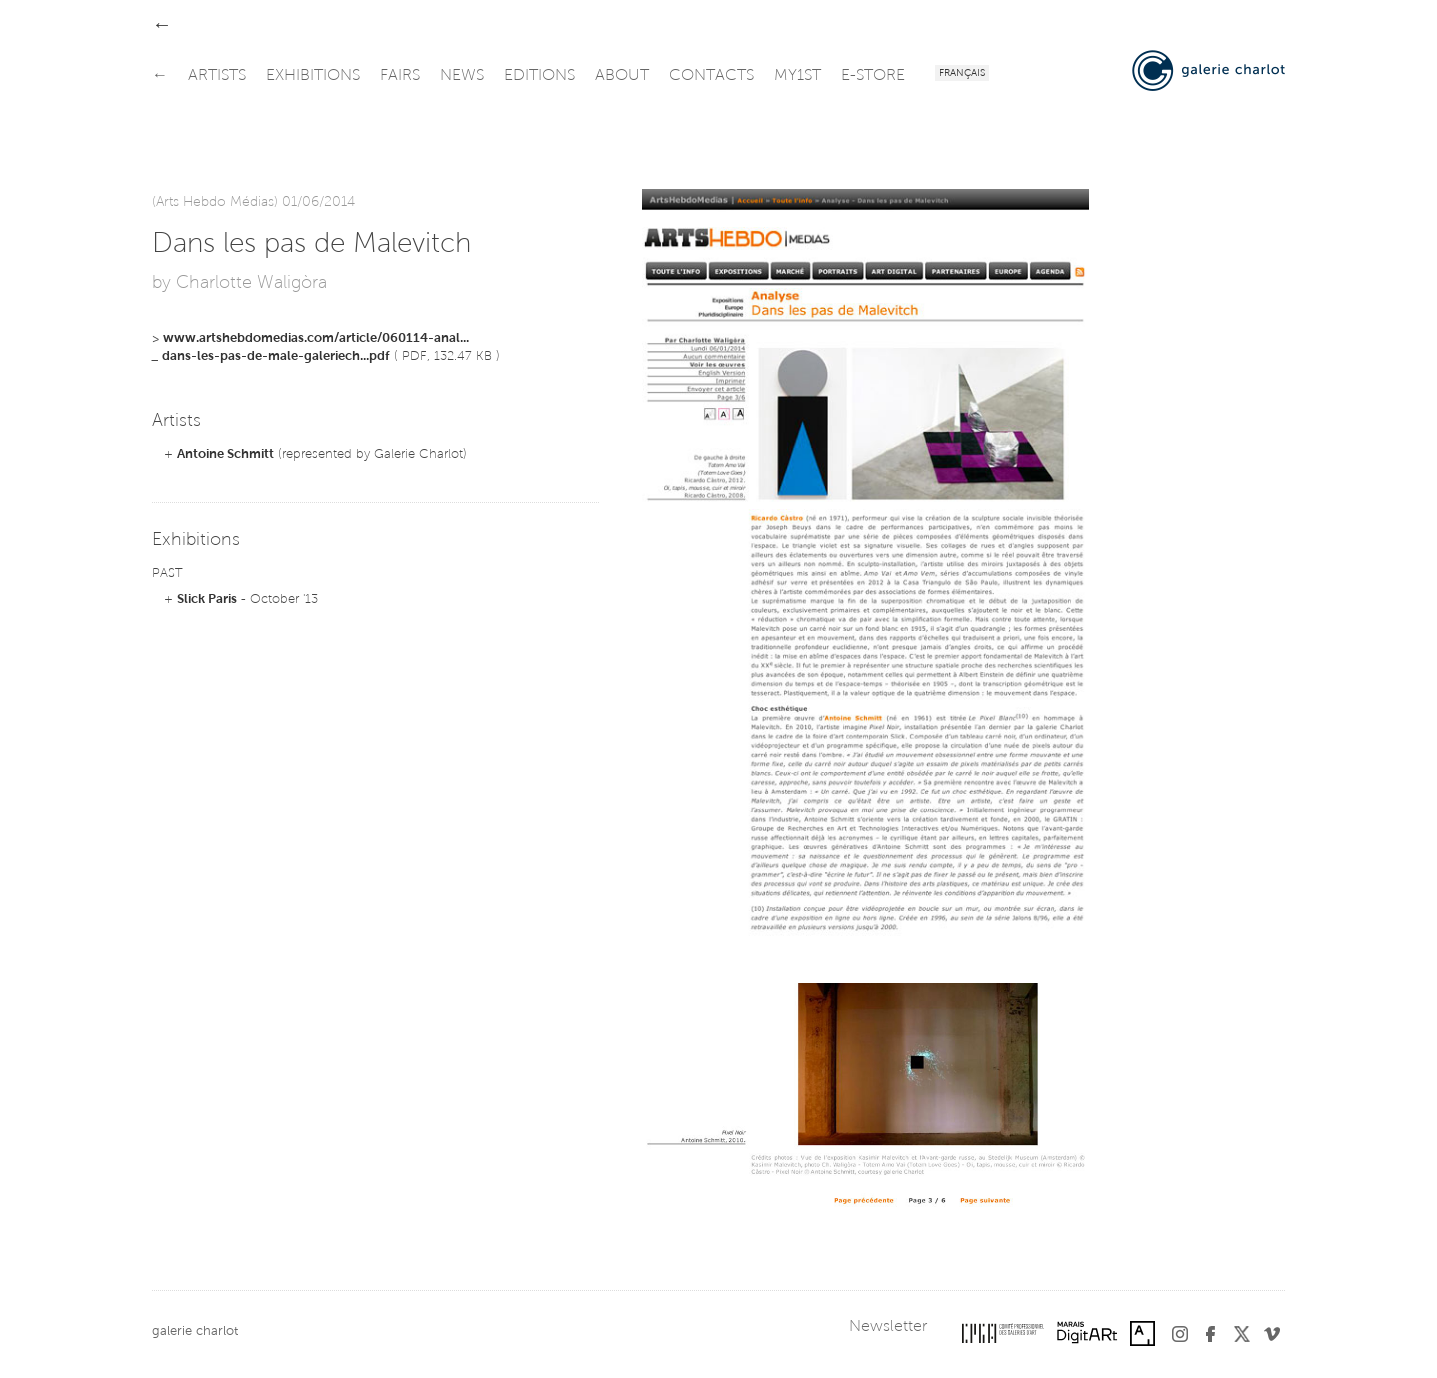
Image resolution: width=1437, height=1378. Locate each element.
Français (962, 74)
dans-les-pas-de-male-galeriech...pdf (276, 356)
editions (539, 76)
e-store (873, 76)
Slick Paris (207, 599)
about (622, 76)
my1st (797, 76)
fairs (400, 76)
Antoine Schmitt (225, 454)
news (462, 76)
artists (217, 76)
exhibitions (313, 76)
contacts (711, 76)
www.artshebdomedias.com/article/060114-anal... (316, 338)
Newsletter (888, 1327)
